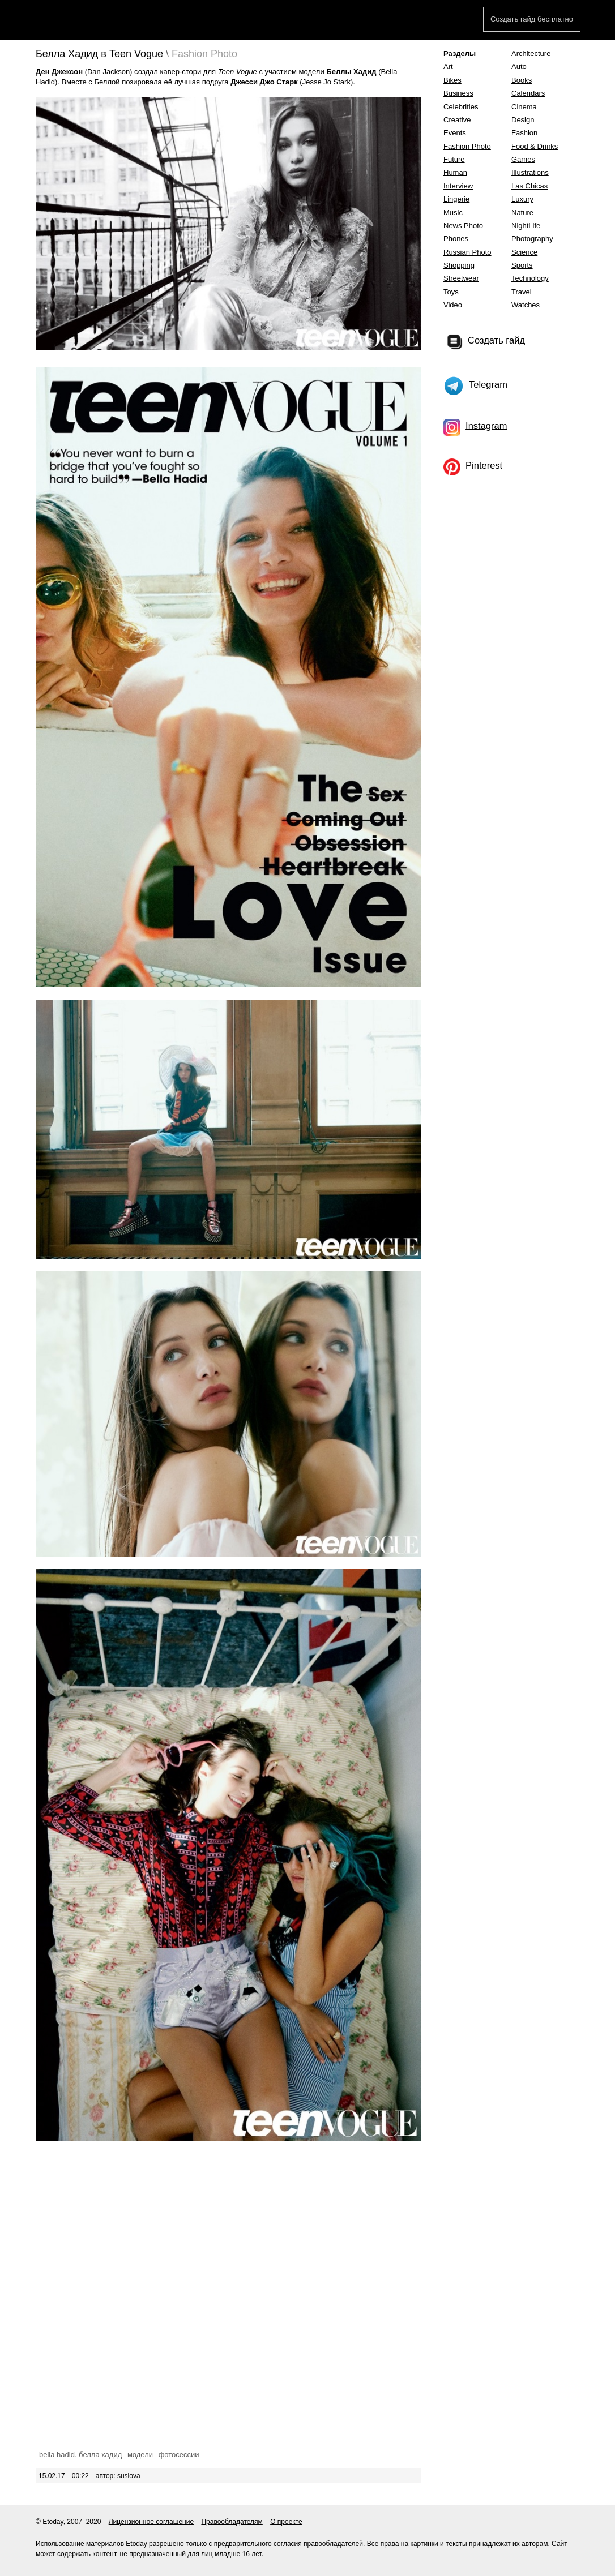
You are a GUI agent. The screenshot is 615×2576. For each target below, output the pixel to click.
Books (521, 80)
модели (140, 2454)
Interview (458, 186)
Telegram (488, 384)
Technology (530, 278)
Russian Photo (467, 252)
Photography (532, 238)
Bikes (452, 80)
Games (523, 159)
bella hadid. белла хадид (80, 2454)
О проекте (286, 2522)
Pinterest (483, 465)
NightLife (525, 225)
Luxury (522, 199)
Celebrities (460, 106)
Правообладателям (231, 2522)
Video (452, 305)
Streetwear (461, 278)
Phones (455, 238)
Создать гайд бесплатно (531, 19)
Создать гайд (496, 340)
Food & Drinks (534, 146)
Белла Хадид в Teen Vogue (99, 53)
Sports (522, 265)
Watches (525, 305)
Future (454, 159)
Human (455, 172)
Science (524, 252)
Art (448, 66)
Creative (457, 119)
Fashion (524, 132)
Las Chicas (529, 186)
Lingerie (456, 199)
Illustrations (530, 172)
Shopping (459, 265)
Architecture (530, 53)
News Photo (463, 225)
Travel (521, 292)
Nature (522, 212)
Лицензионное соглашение (151, 2522)
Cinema (524, 106)
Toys (451, 292)
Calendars (528, 93)
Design (522, 119)
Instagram (486, 425)
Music (453, 212)
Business (458, 93)
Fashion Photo (204, 53)
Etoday (77, 21)
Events (454, 132)
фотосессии (179, 2454)
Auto (519, 66)
